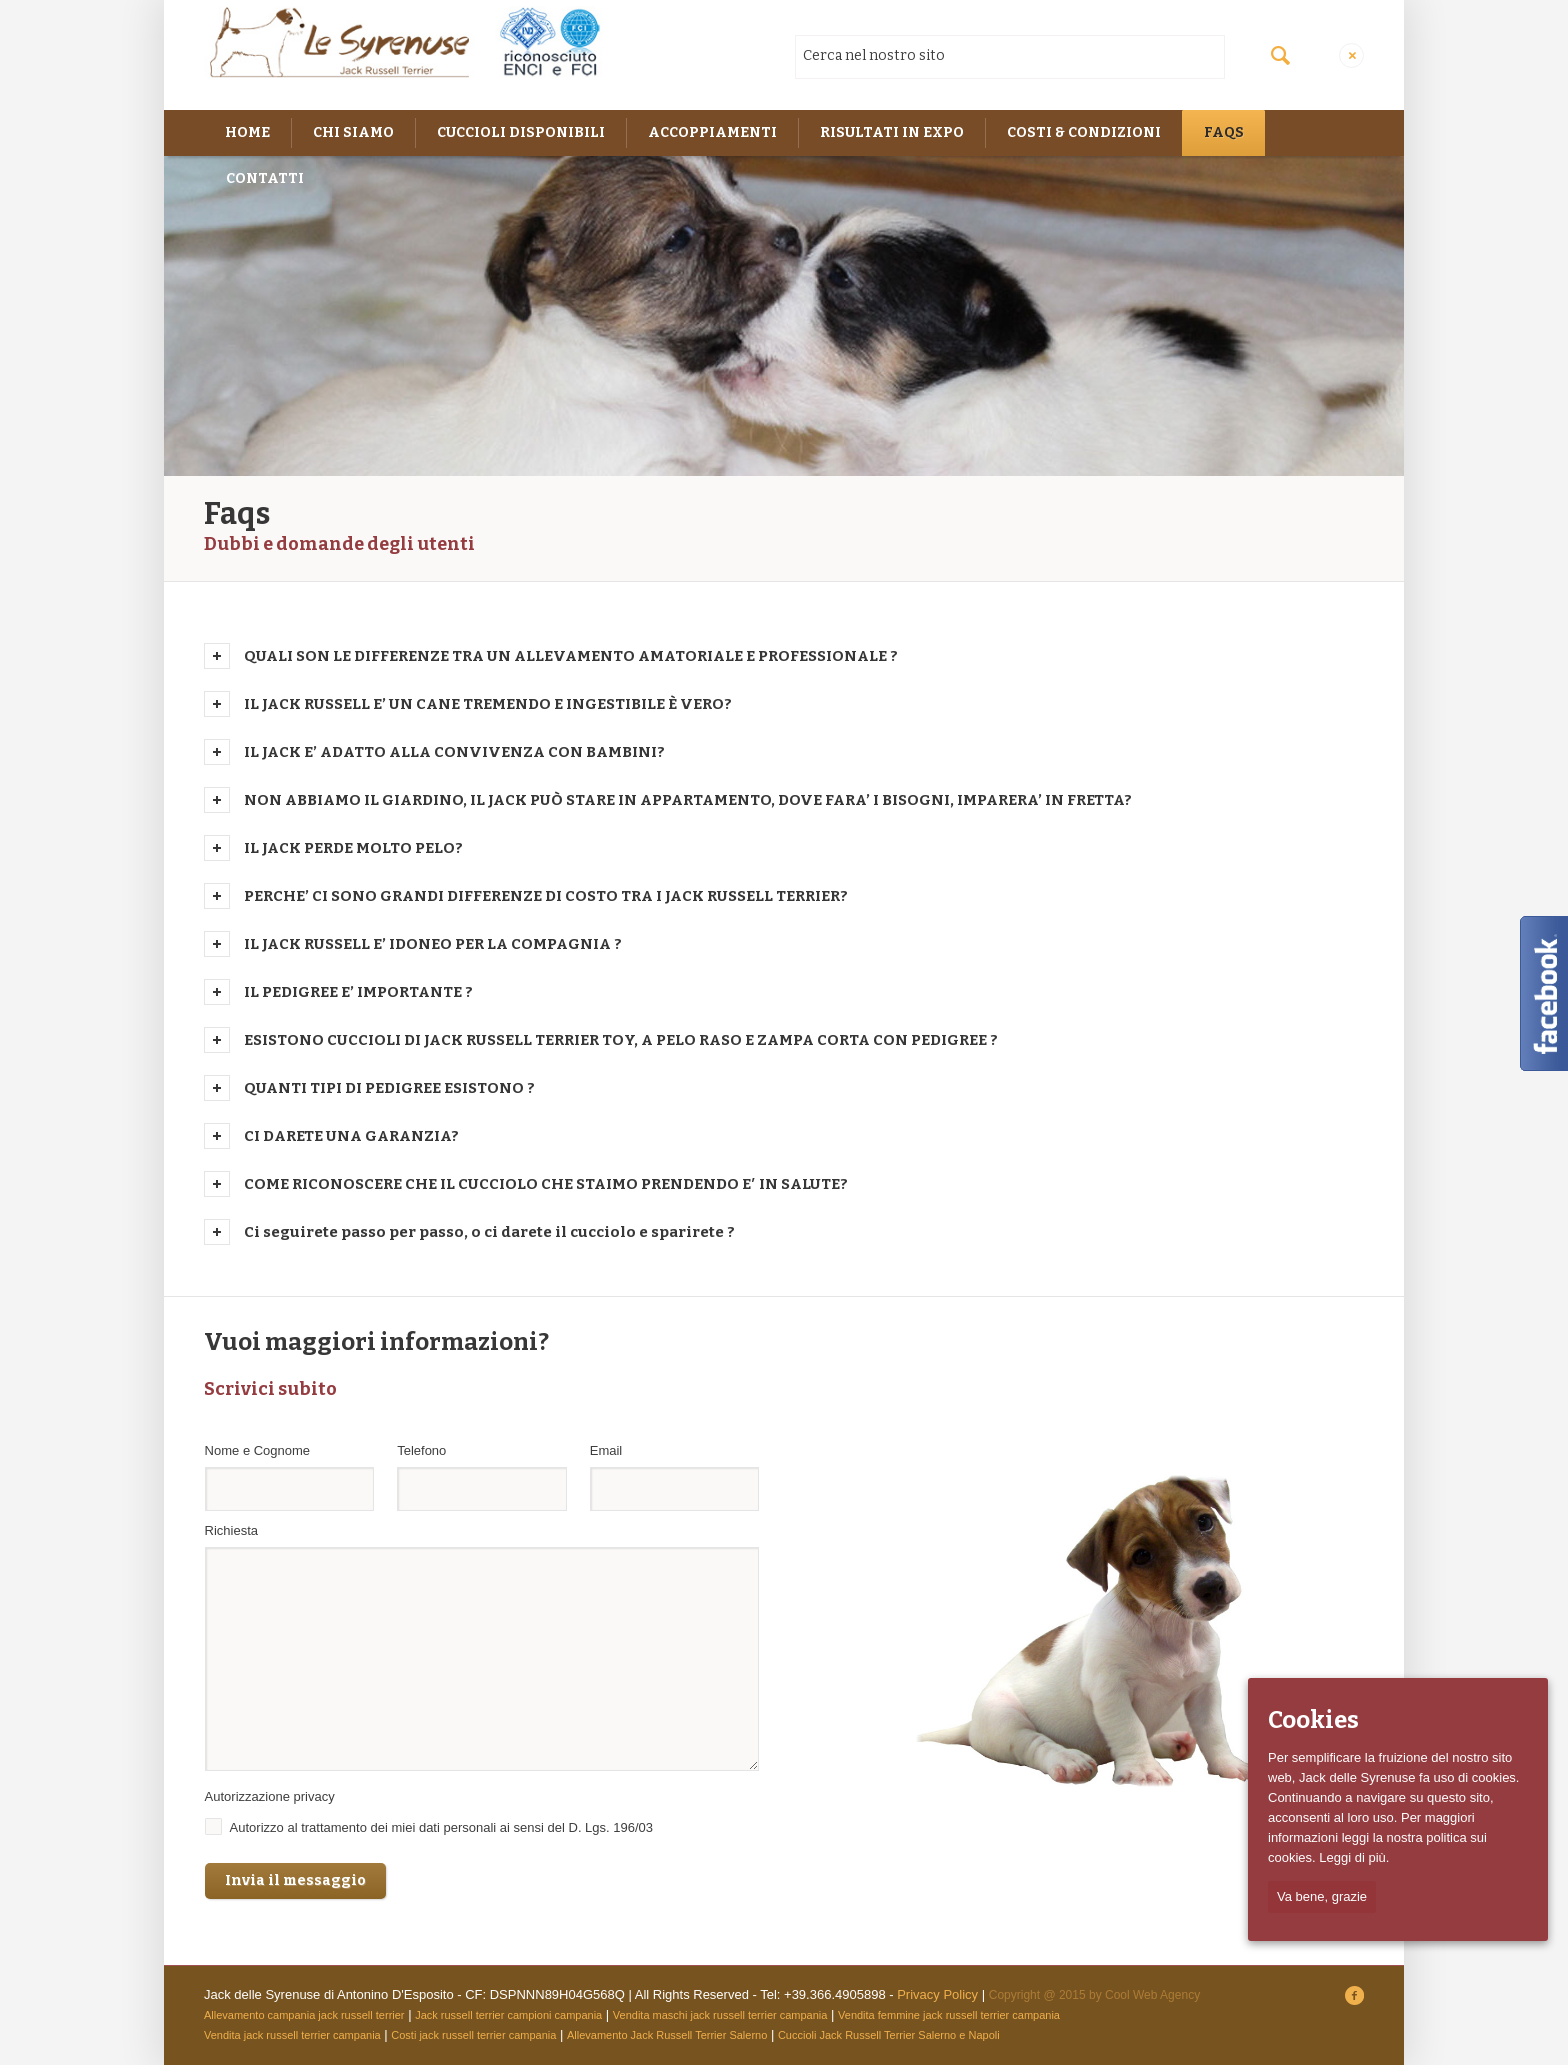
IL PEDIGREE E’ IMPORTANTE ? (358, 992)
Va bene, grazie (1322, 1896)
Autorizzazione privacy (274, 1796)
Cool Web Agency (1152, 1995)
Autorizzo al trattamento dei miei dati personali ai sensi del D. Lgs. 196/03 (441, 1827)
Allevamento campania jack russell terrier (304, 2015)
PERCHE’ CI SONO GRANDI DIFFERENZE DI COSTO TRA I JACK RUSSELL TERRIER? (546, 896)
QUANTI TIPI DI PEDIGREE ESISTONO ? (389, 1088)
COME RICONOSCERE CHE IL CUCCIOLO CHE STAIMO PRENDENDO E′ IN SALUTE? (546, 1184)
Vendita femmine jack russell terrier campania (949, 2015)
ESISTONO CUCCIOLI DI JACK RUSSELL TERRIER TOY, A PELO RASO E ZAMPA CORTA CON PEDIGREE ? (621, 1040)
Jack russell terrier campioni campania (508, 2015)
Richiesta (231, 1530)
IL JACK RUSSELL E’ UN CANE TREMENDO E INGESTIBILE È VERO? (488, 704)
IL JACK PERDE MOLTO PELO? (353, 848)
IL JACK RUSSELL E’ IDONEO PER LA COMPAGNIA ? (433, 944)
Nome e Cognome (262, 1450)
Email (610, 1450)
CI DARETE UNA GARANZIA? (351, 1136)
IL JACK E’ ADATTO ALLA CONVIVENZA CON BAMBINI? (454, 752)
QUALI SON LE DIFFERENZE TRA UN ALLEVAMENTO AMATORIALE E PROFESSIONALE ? (571, 656)
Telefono (426, 1450)
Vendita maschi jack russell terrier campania (720, 2015)
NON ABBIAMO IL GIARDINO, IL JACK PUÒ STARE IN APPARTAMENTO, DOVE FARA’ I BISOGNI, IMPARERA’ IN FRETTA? (688, 800)
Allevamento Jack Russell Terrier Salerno (667, 2035)
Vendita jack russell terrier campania (292, 2035)
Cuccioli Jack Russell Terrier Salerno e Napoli (889, 2035)
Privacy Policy (937, 1994)
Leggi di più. (1354, 1857)
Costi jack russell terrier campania (473, 2035)
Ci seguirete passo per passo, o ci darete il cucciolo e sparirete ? (489, 1232)
